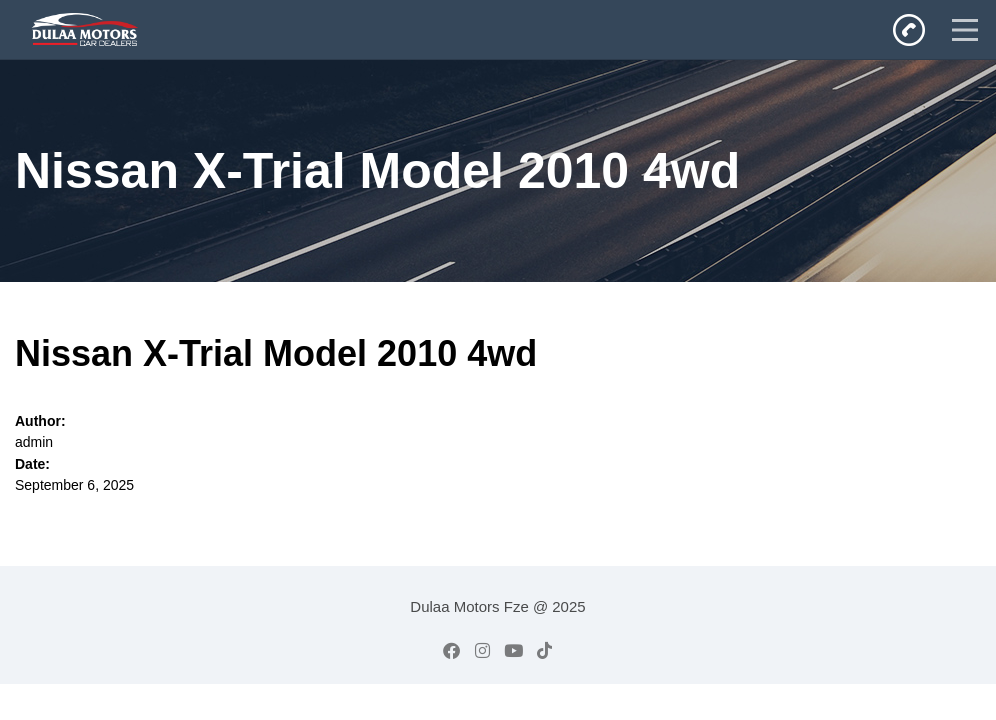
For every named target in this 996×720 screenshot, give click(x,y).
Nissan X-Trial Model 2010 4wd (276, 353)
